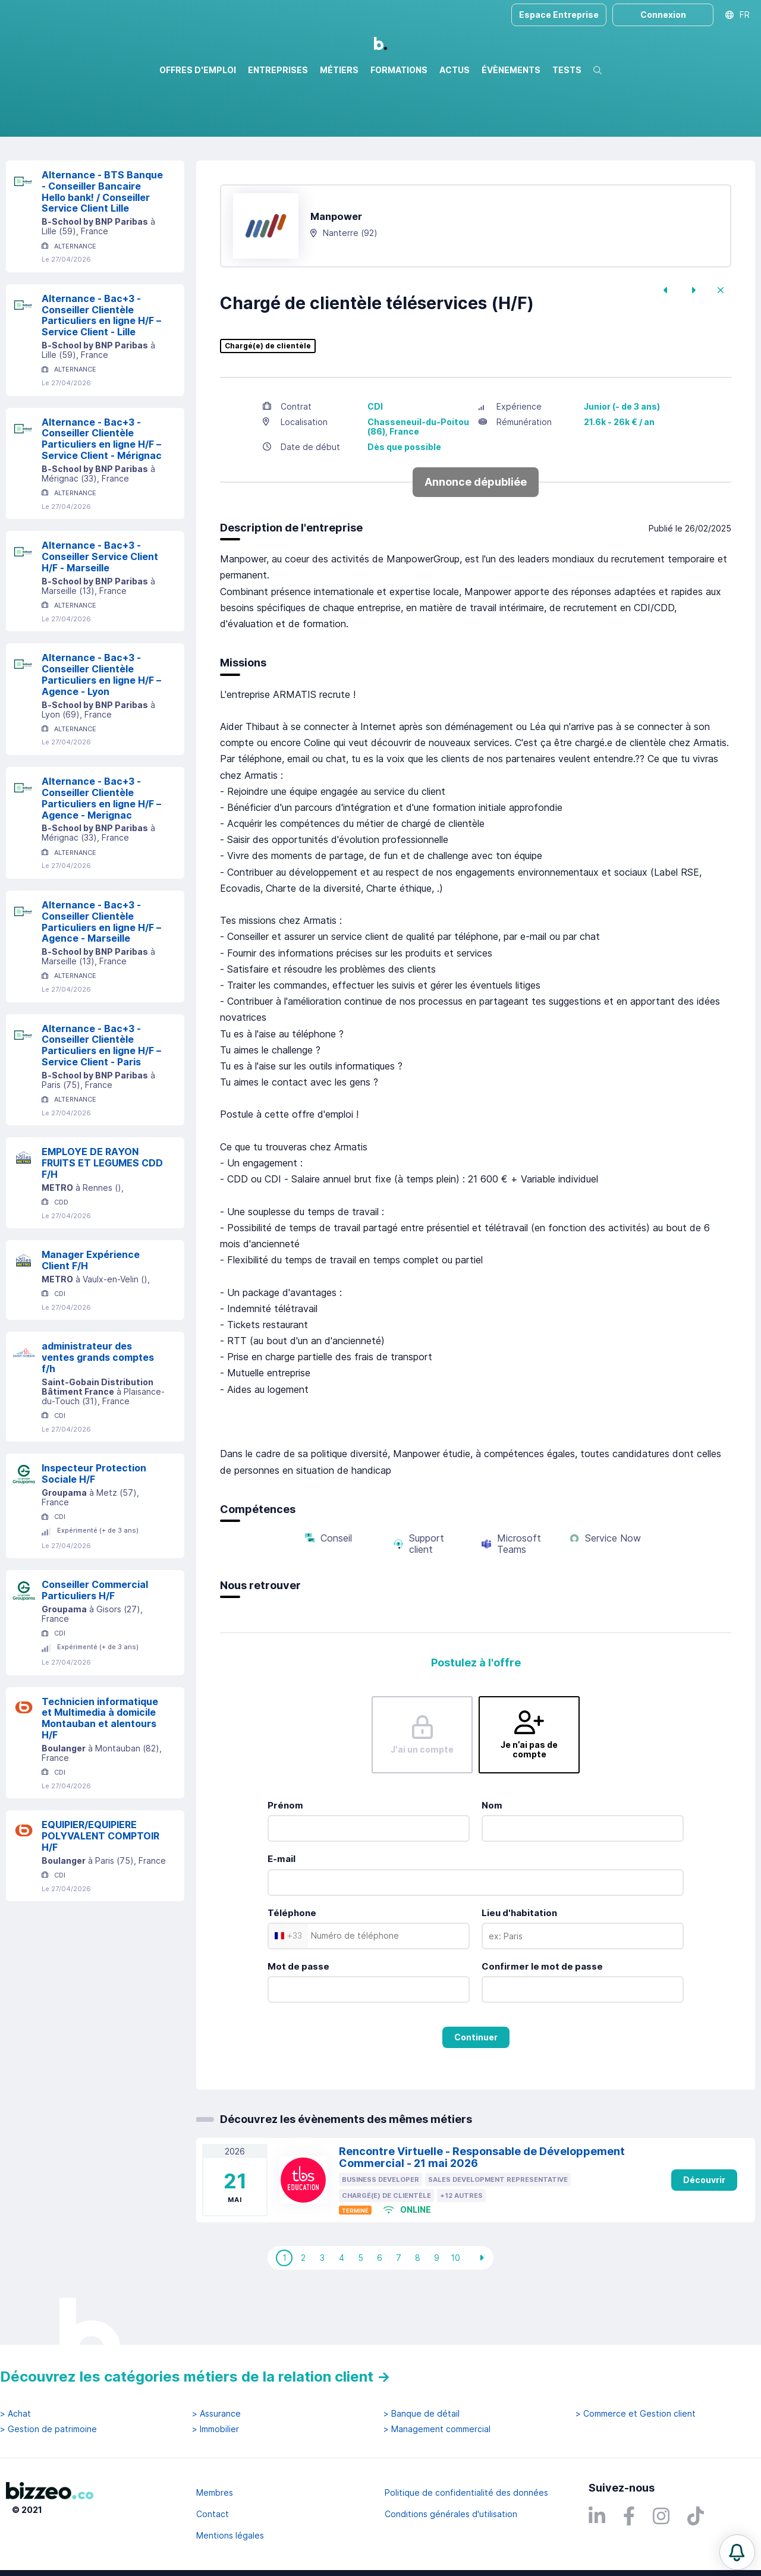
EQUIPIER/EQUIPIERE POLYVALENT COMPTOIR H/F (100, 1887)
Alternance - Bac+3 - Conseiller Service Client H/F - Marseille (100, 607)
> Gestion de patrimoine (48, 2429)
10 (455, 2309)
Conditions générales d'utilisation (451, 2514)
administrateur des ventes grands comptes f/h (98, 1408)
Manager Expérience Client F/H (91, 1311)
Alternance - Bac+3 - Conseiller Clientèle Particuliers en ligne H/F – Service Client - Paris (101, 1096)
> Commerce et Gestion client (636, 2413)
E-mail (281, 1910)
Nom (492, 1856)
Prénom (285, 1856)
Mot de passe (298, 2017)
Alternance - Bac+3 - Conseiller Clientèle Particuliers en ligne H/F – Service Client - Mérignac (102, 489)
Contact (212, 2514)
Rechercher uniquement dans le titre (258, 136)
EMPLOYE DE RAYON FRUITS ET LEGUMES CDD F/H (102, 1214)
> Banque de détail (421, 2413)
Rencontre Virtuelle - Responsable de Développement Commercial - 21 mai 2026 (482, 2208)
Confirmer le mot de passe (542, 2017)
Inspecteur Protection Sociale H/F (94, 1524)
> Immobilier (215, 2429)
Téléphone (292, 1964)
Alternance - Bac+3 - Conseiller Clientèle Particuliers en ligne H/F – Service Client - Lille (101, 366)
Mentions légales (230, 2535)
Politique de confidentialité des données (466, 2492)
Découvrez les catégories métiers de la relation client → (195, 2376)
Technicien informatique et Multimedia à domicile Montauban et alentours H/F (100, 1769)
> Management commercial (436, 2429)
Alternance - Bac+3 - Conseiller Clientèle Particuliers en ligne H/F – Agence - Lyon (101, 725)
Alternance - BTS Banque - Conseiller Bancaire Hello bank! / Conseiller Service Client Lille (102, 242)
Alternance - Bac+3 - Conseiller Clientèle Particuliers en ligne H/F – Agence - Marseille (101, 972)
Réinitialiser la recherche (54, 171)
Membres (214, 2492)
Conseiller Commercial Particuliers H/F (95, 1641)
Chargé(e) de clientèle (268, 397)
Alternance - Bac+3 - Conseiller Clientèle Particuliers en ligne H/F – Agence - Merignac (101, 849)
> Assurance (216, 2413)
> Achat (15, 2413)
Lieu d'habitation (519, 1964)
